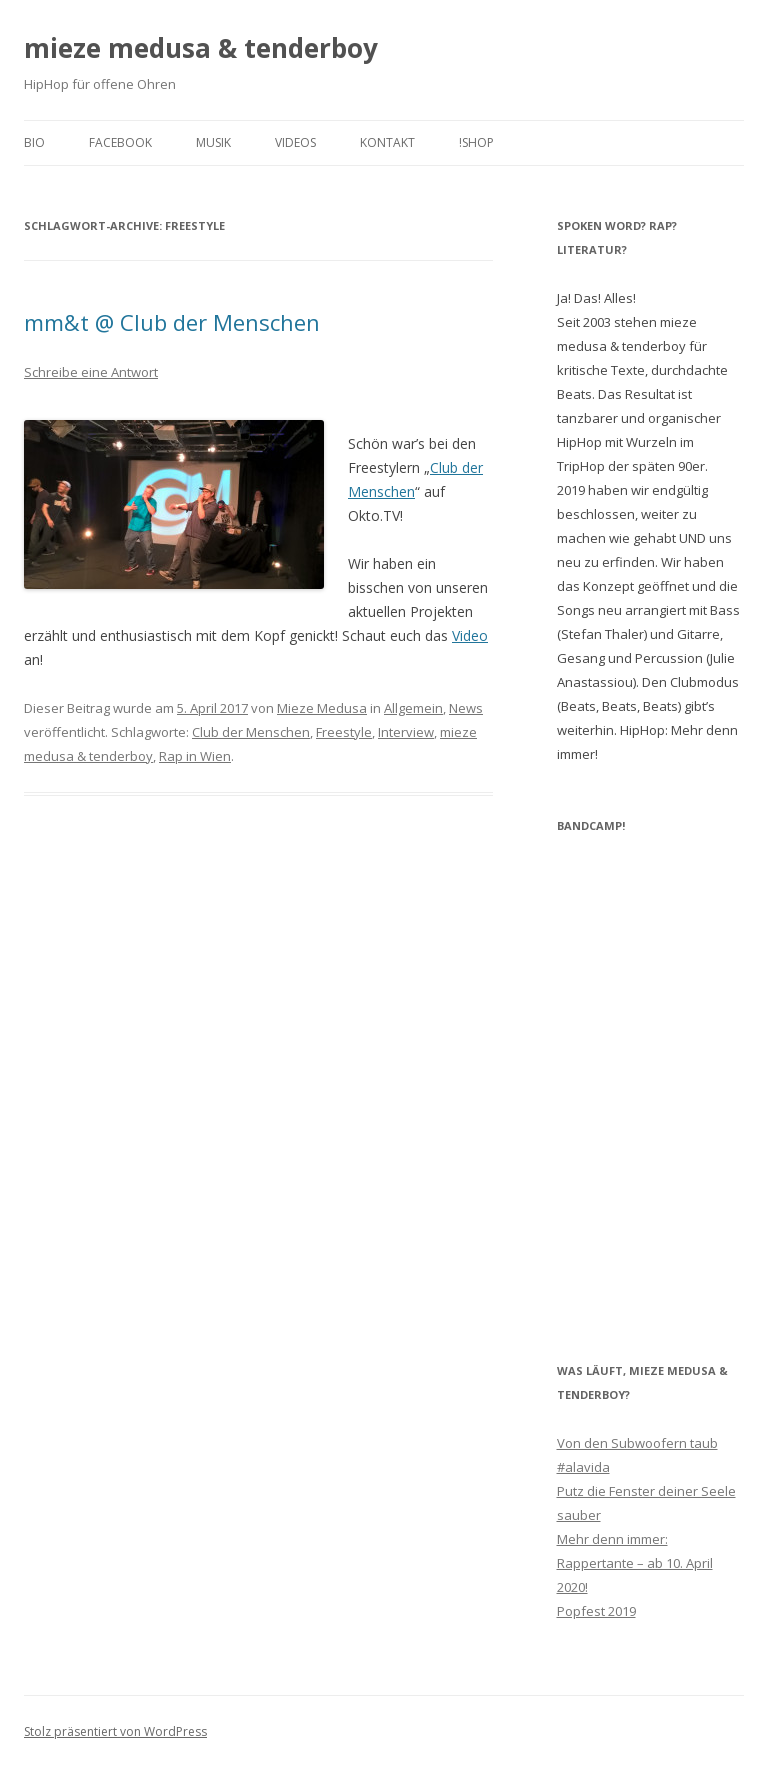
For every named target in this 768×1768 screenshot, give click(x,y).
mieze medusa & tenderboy (201, 48)
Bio (34, 142)
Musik (213, 142)
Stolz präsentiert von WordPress (115, 1731)
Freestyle (344, 732)
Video (470, 635)
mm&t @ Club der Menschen (172, 322)
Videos (295, 142)
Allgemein (413, 708)
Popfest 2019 (596, 1611)
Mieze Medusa (322, 708)
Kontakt (387, 142)
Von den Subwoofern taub (637, 1443)
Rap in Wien (195, 756)
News (466, 708)
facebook (120, 142)
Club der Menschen (251, 732)
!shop (476, 142)
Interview (406, 732)
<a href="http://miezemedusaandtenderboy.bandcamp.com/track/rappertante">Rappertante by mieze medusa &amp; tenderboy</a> (651, 1083)
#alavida (583, 1467)
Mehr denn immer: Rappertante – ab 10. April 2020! (635, 1563)
